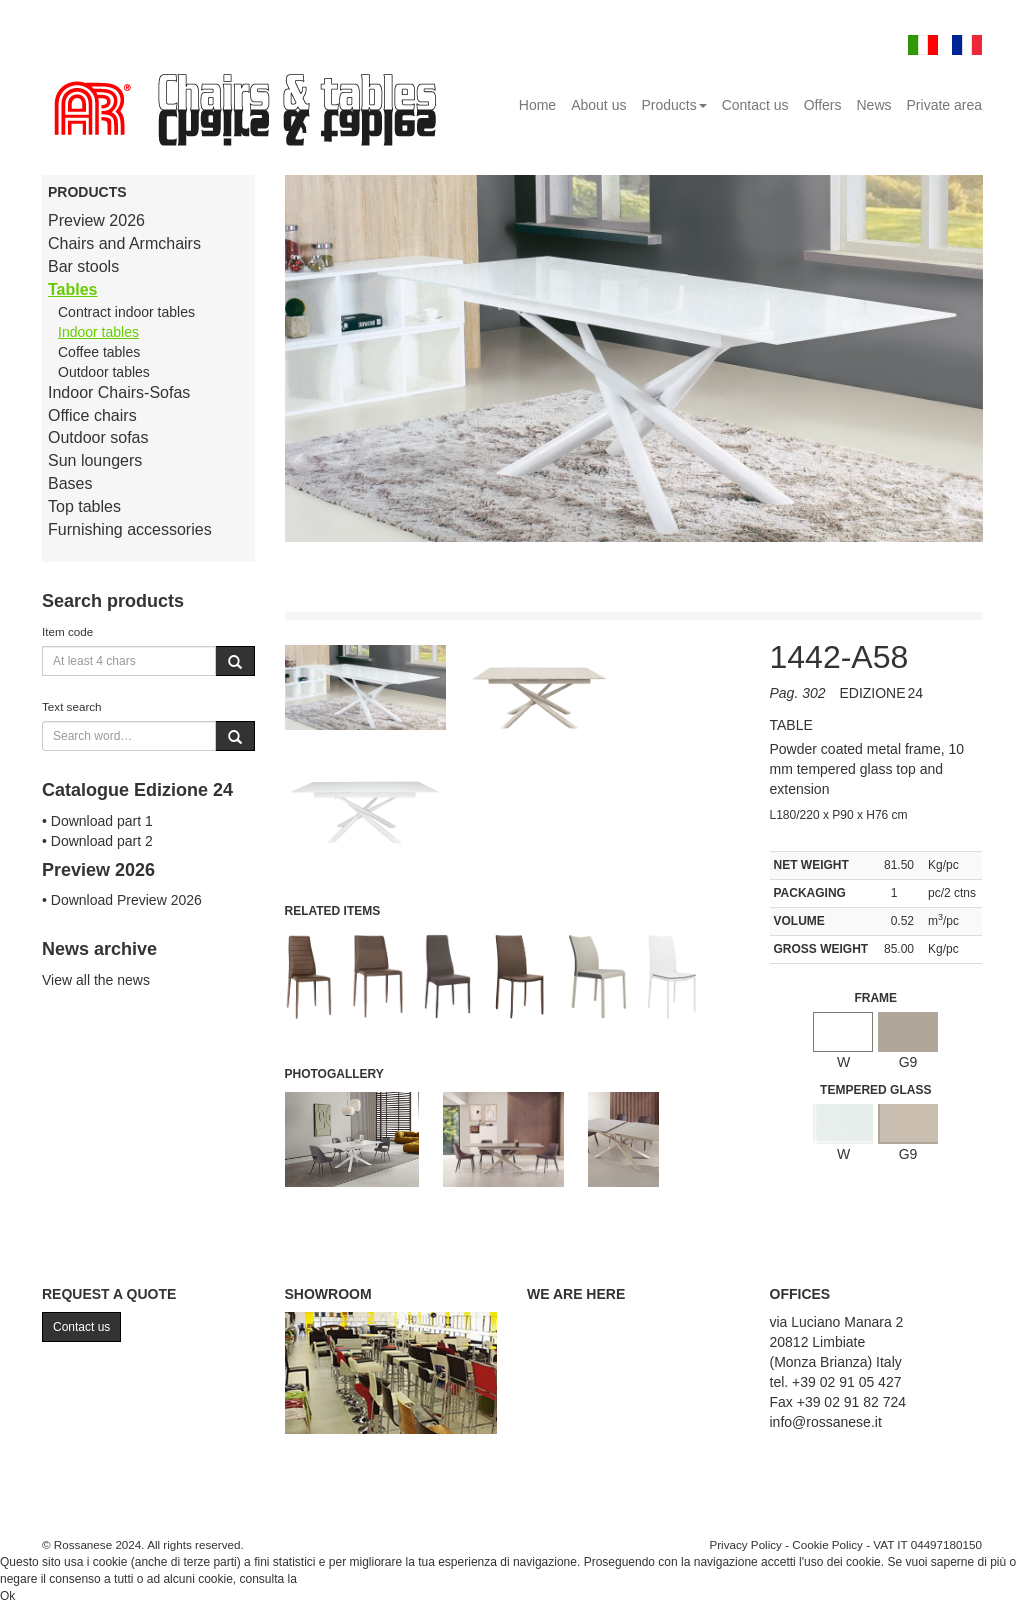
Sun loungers (95, 460)
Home (537, 105)
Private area (944, 105)
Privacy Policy (745, 1544)
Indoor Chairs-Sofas (119, 392)
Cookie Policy (827, 1544)
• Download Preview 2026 (122, 900)
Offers (823, 105)
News (874, 105)
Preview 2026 (96, 220)
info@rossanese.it (826, 1422)
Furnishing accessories (130, 529)
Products (673, 105)
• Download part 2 (97, 841)
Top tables (84, 506)
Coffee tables (99, 352)
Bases (70, 483)
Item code (67, 631)
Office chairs (92, 415)
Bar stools (83, 266)
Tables (73, 289)
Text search (72, 706)
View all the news (96, 980)
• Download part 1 (97, 821)
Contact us (755, 105)
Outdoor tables (104, 372)
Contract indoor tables (126, 312)
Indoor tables (98, 332)
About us (598, 105)
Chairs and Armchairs (124, 243)
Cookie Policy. (337, 1579)
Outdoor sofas (98, 437)
